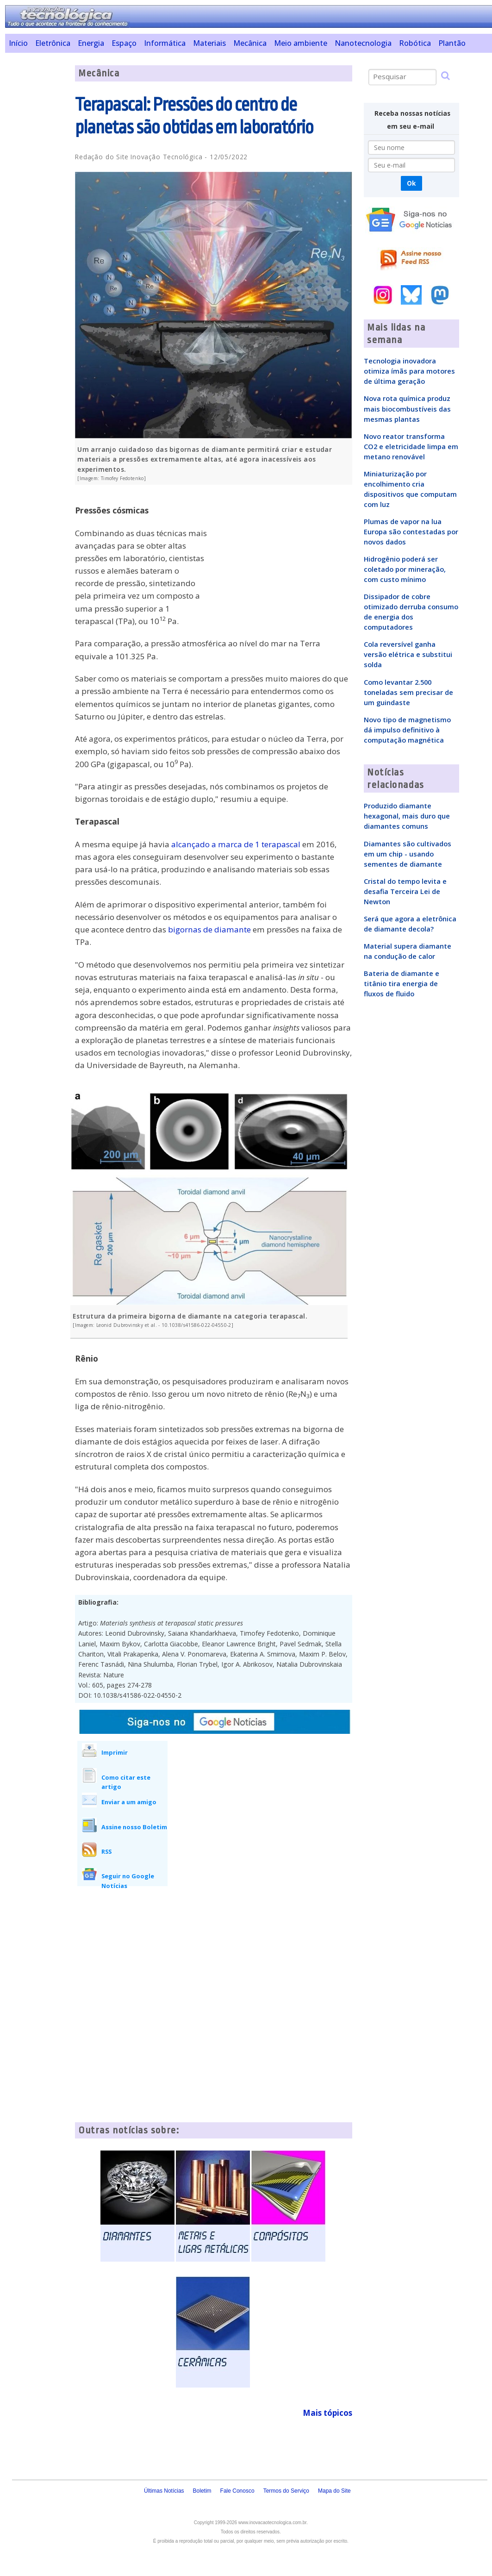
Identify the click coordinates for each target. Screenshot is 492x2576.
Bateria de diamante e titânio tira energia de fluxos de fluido (401, 983)
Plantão (452, 43)
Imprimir (114, 1752)
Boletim (202, 2491)
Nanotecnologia (363, 43)
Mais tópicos (327, 2412)
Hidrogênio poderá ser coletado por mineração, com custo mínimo (405, 569)
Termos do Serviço (286, 2491)
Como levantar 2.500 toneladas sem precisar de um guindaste (408, 692)
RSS (106, 1851)
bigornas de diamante (209, 929)
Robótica (415, 43)
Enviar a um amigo (128, 1802)
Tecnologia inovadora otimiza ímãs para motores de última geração (409, 371)
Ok (411, 183)
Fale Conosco (237, 2491)
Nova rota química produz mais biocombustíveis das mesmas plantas (407, 408)
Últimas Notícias (164, 2491)
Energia (91, 43)
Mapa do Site (334, 2491)
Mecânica (250, 43)
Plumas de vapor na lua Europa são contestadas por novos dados (411, 531)
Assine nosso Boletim (134, 1827)
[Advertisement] (36, 204)
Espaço (124, 43)
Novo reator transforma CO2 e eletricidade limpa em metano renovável (411, 446)
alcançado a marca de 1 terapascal (235, 844)
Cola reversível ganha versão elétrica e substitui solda (408, 654)
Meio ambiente (300, 43)
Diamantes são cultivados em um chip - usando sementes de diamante (407, 854)
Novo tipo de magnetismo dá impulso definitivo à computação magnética (407, 729)
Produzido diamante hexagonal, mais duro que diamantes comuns (407, 816)
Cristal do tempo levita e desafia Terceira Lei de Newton (405, 891)
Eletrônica (52, 43)
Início (18, 43)
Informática (165, 43)
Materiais (209, 43)
